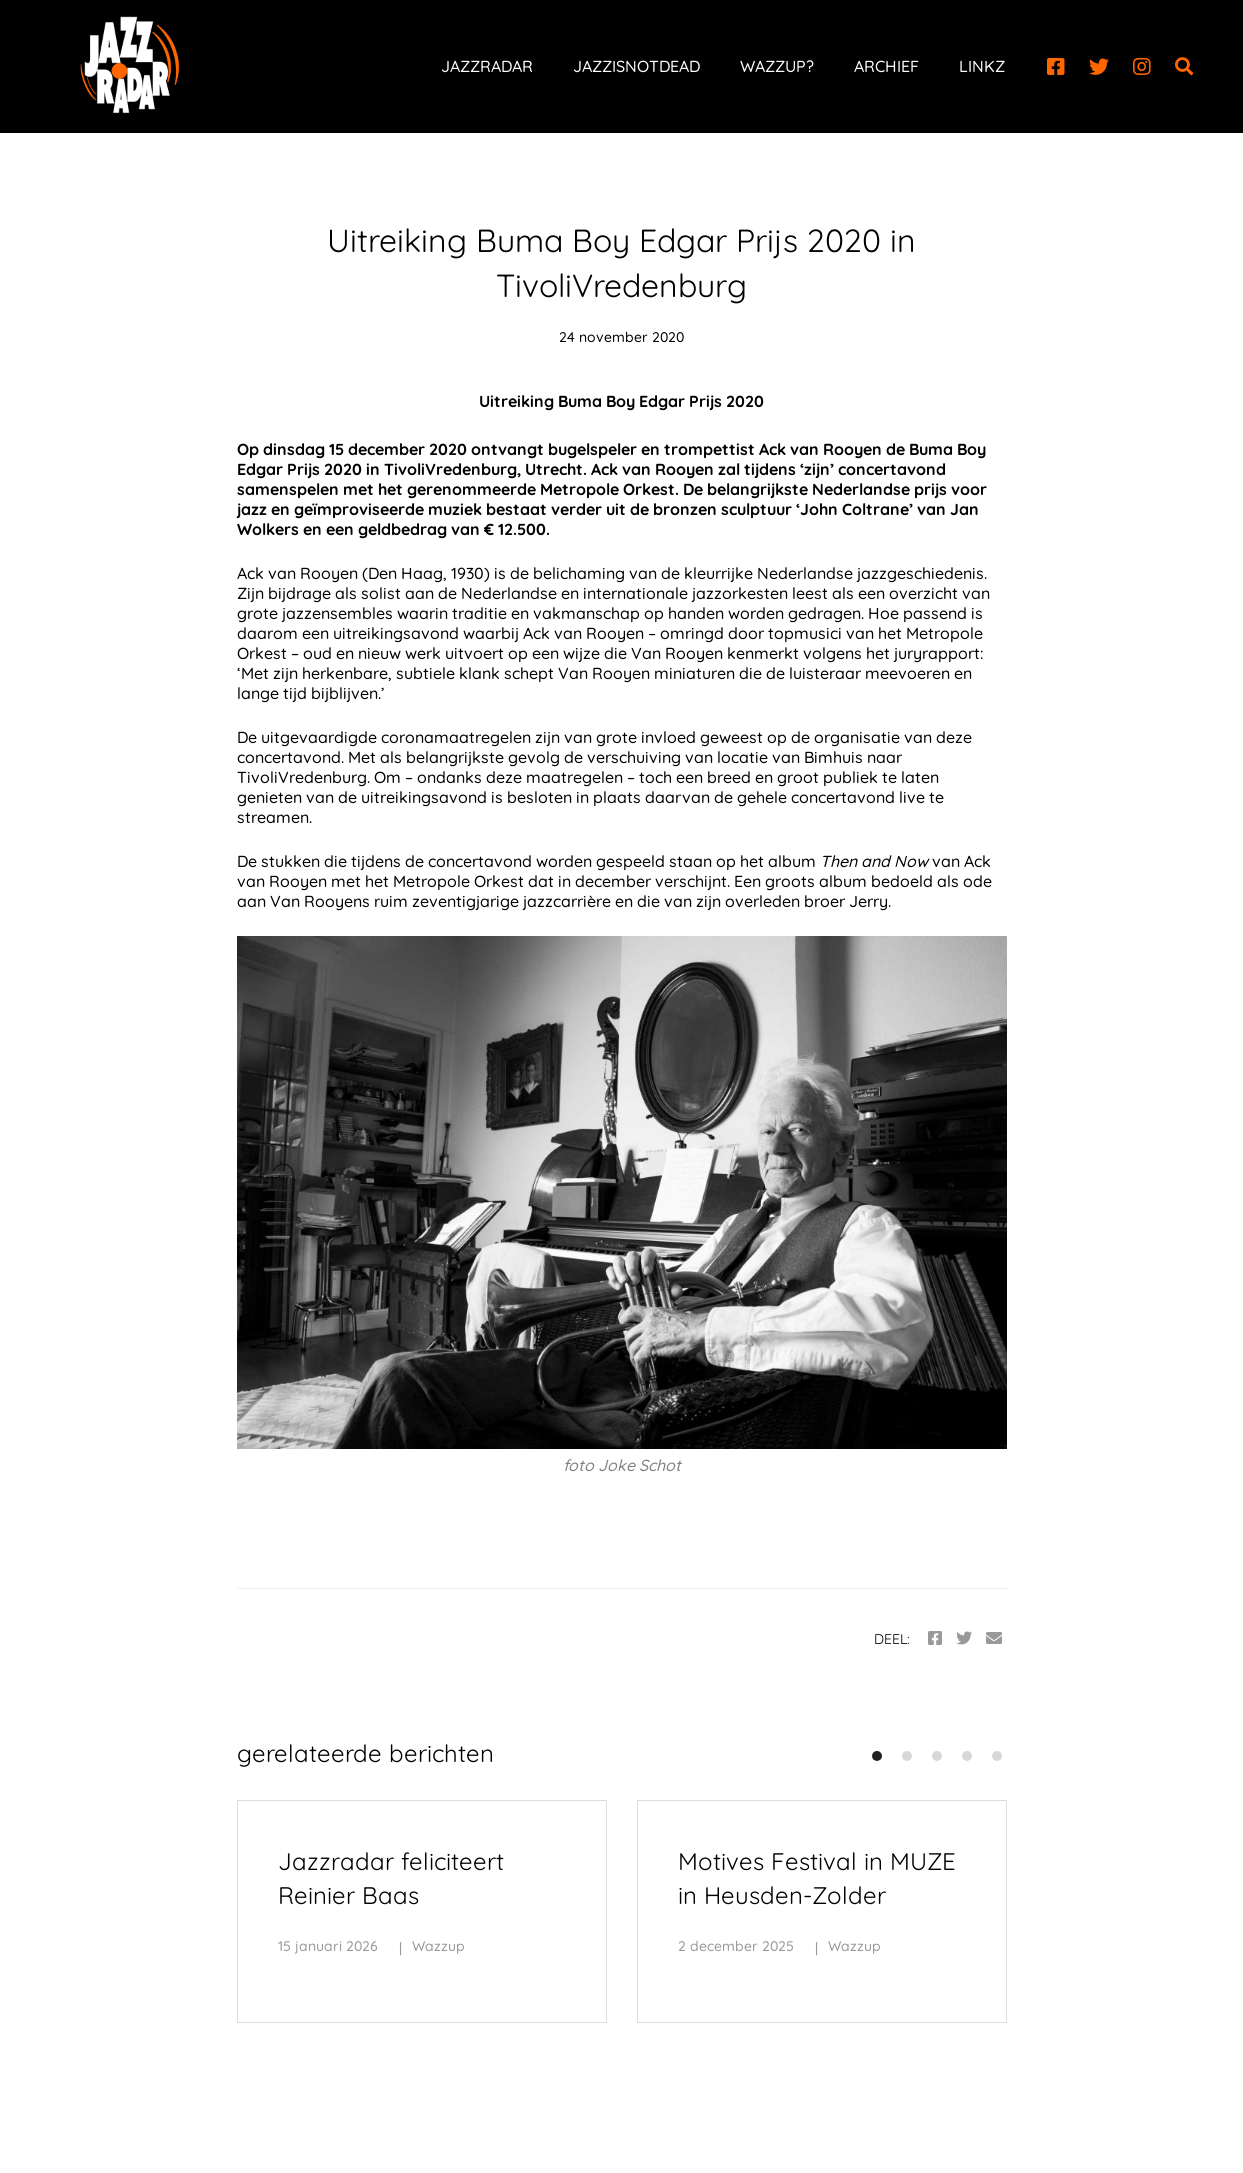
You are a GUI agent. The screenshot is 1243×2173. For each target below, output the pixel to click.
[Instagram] (1142, 67)
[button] (877, 1756)
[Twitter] (1099, 67)
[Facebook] (1056, 67)
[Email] (994, 1638)
